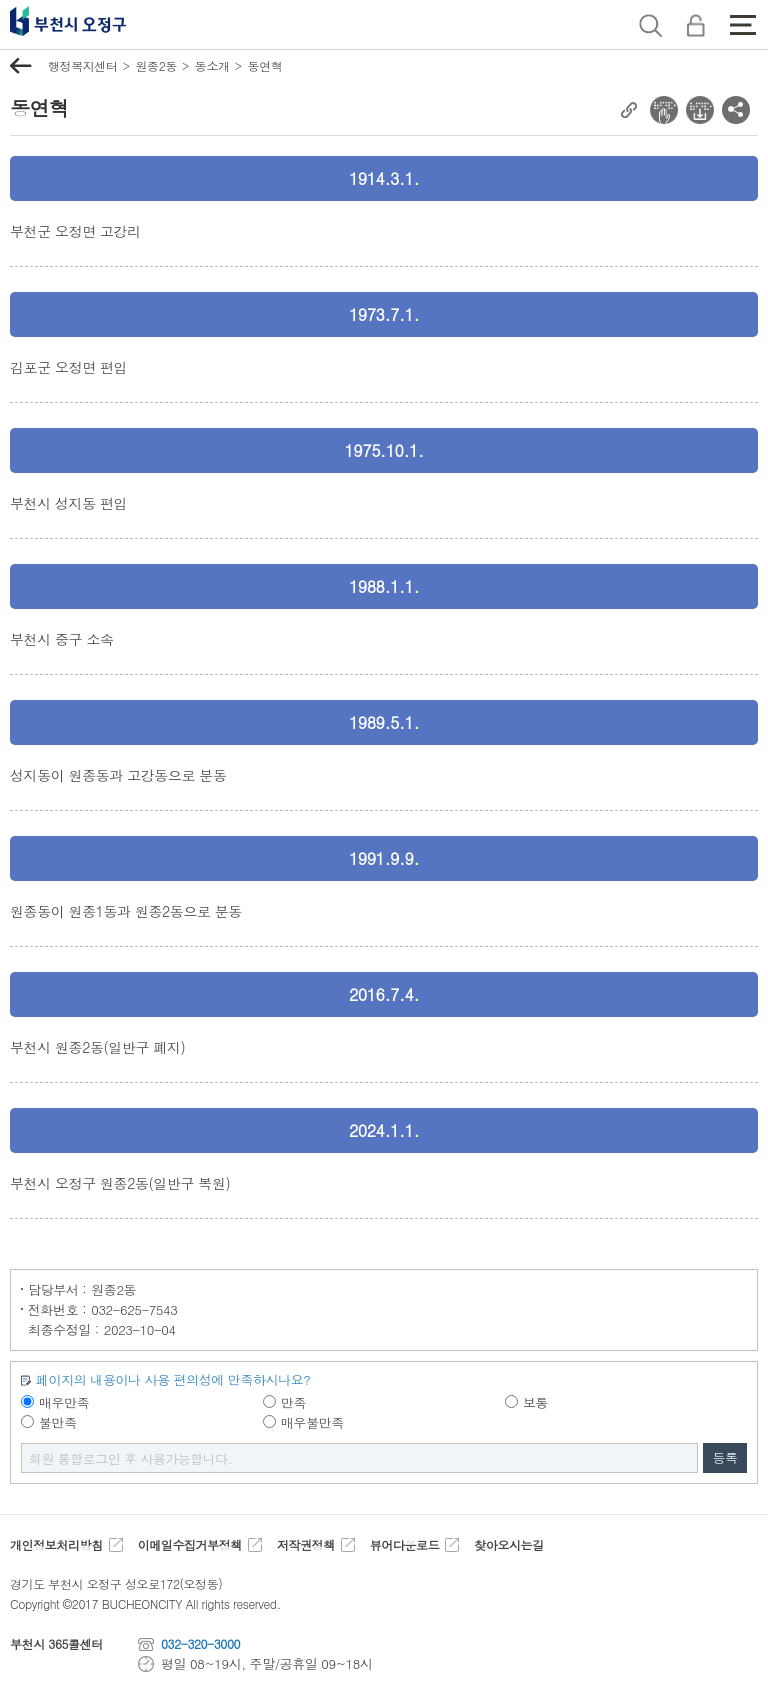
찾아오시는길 (508, 1544)
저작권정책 (306, 1544)
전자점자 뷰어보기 (664, 110)
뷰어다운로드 (404, 1544)
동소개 (212, 65)
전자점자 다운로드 (700, 110)
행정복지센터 (82, 65)
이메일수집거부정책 (190, 1544)
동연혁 (265, 65)
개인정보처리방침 (56, 1544)
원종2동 (155, 65)
